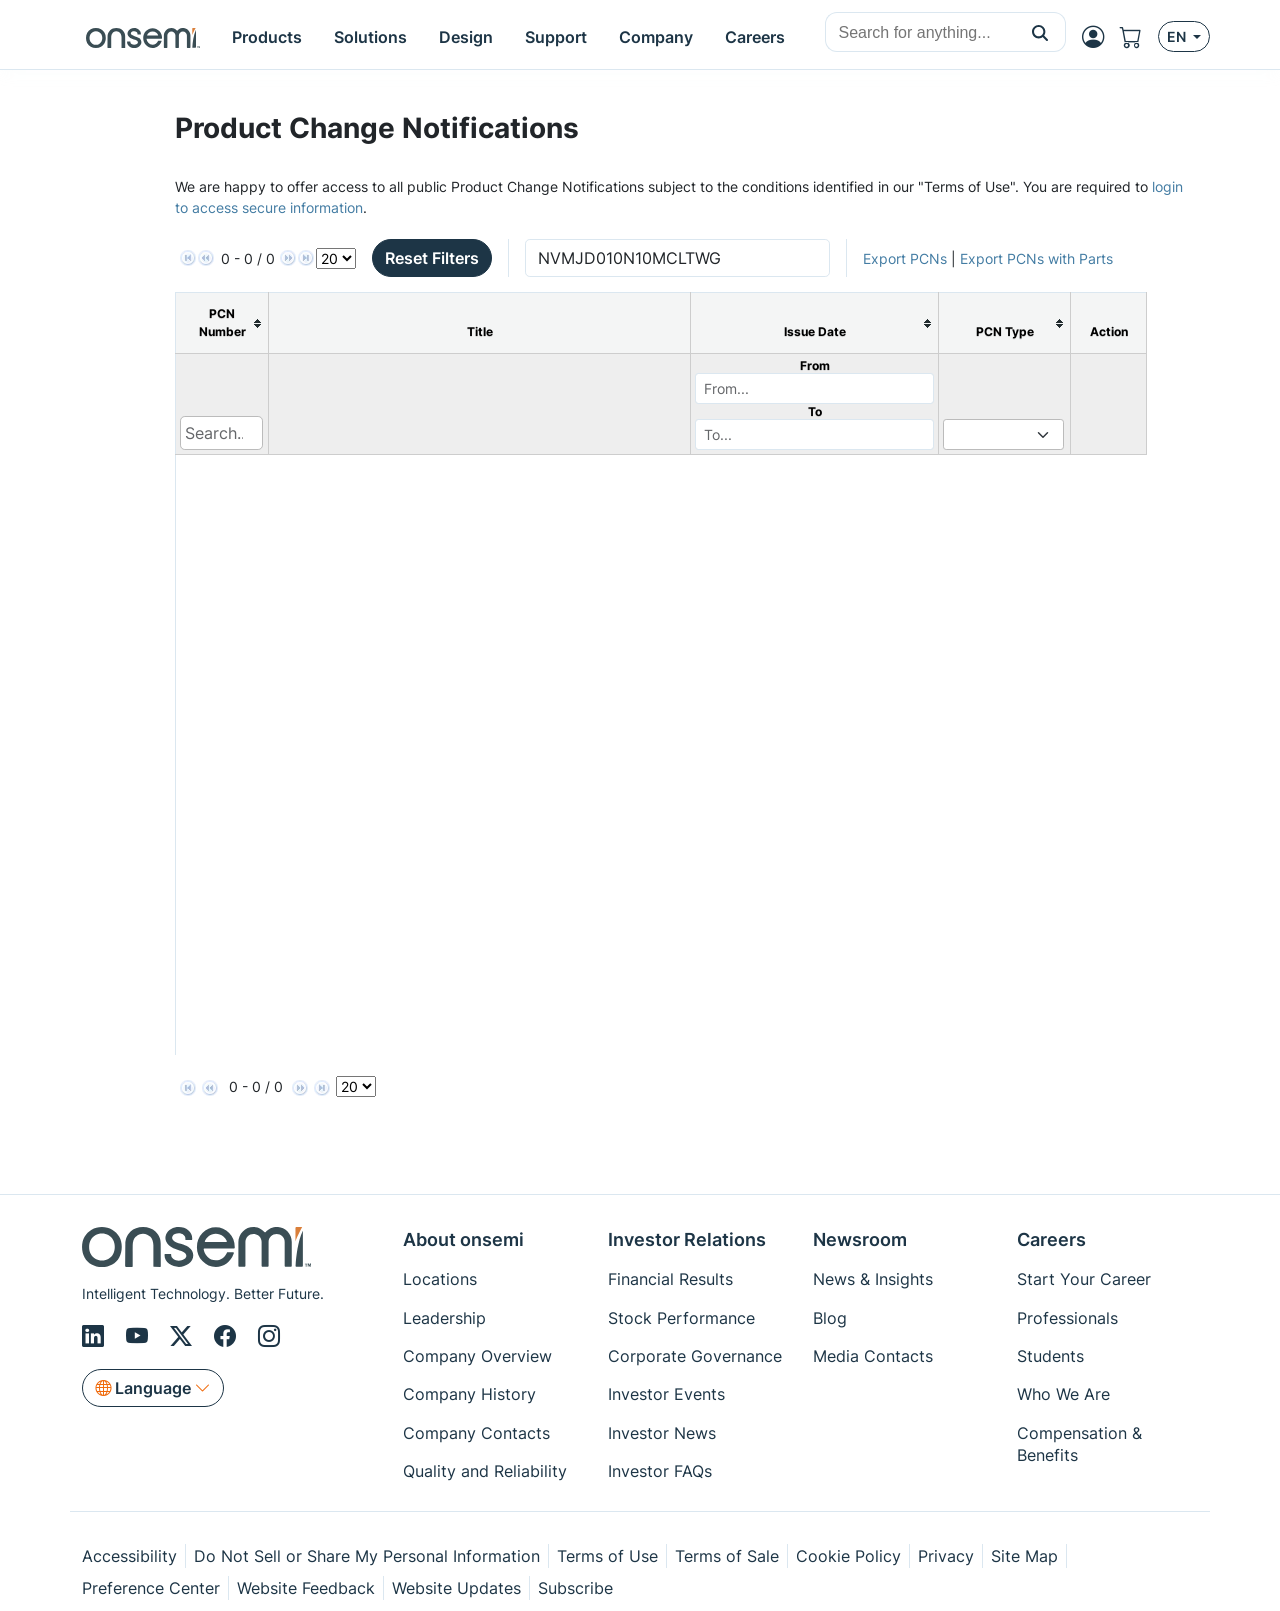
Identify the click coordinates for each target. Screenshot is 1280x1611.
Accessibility (129, 1556)
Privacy (946, 1556)
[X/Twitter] (184, 1336)
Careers (1051, 1239)
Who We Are (1063, 1394)
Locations (440, 1279)
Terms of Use (607, 1556)
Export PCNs (905, 258)
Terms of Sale (727, 1556)
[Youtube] (140, 1336)
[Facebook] (228, 1336)
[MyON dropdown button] (1099, 37)
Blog (830, 1318)
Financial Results (670, 1279)
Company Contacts (476, 1433)
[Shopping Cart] (1139, 37)
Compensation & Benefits (1079, 1444)
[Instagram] (269, 1336)
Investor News (662, 1433)
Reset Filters (432, 258)
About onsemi (463, 1239)
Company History (469, 1394)
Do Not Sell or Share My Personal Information (367, 1556)
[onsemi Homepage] (143, 37)
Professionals (1067, 1318)
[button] (1040, 32)
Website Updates (456, 1588)
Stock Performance (681, 1318)
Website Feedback (306, 1588)
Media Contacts (873, 1356)
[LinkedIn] (96, 1336)
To (815, 411)
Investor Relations (687, 1239)
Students (1050, 1356)
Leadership (444, 1318)
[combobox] (920, 33)
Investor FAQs (660, 1471)
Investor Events (666, 1394)
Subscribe (575, 1588)
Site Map (1024, 1556)
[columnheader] (222, 323)
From (815, 365)
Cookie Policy (848, 1556)
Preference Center (151, 1588)
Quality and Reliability (485, 1471)
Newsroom (860, 1239)
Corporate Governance (695, 1356)
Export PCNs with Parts (1036, 258)
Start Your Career (1084, 1279)
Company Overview (477, 1356)
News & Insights (873, 1279)
